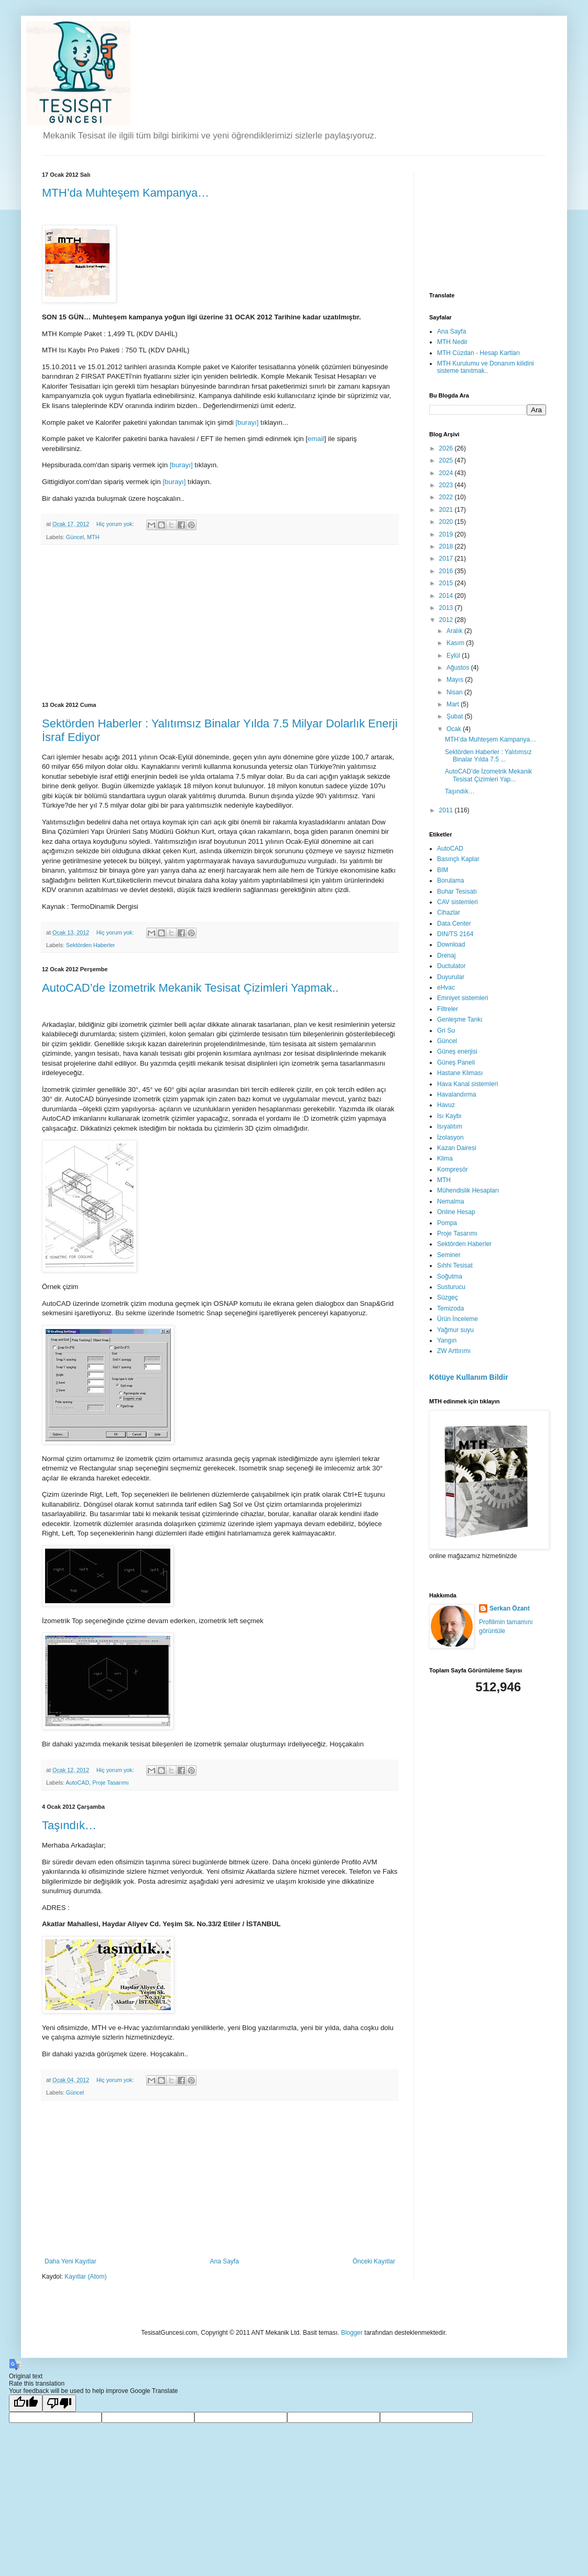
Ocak (455, 729)
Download (451, 944)
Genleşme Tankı (460, 1019)
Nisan (455, 692)
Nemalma (450, 1201)
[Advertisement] (220, 623)
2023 (447, 485)
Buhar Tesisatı (457, 891)
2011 (447, 810)
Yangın (446, 1340)
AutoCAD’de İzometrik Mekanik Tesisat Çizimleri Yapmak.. (190, 987)
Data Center (454, 923)
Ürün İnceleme (457, 1319)
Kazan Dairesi (456, 1148)
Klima (445, 1158)
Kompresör (452, 1169)
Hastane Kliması (460, 1073)
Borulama (450, 880)
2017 (447, 558)
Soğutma (449, 1276)
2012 (447, 620)
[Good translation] (25, 2403)
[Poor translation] (59, 2403)
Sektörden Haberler (90, 945)
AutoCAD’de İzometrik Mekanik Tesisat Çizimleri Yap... (488, 775)
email (316, 439)
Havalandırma (456, 1094)
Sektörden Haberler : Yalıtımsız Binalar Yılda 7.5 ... (488, 755)
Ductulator (451, 966)
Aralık (455, 631)
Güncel (75, 537)
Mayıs (456, 679)
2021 (447, 509)
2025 (447, 460)
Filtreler (447, 1009)
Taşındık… (69, 1825)
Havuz (446, 1105)
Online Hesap (456, 1212)
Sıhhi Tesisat (455, 1265)
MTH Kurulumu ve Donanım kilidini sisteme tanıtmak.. (485, 367)
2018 (447, 546)
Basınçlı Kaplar (458, 859)
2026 (447, 448)
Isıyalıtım (449, 1126)
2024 (447, 473)
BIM (442, 870)
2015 (447, 583)
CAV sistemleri (457, 902)
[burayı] (246, 422)
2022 (447, 497)
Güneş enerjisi (457, 1051)
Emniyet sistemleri (462, 998)
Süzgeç (447, 1297)
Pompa (447, 1223)
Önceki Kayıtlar (374, 2261)
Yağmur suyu (455, 1330)
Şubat (456, 716)
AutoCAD (77, 1782)
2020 (447, 521)
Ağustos (459, 667)
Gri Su (446, 1030)
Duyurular (450, 977)
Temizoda (450, 1308)
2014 (447, 595)
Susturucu (451, 1287)
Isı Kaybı (449, 1116)
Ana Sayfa (224, 2261)
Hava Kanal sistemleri (467, 1084)
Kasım (456, 643)
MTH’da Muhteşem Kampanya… (125, 192)
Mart (454, 704)
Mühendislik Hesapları (468, 1190)
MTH (93, 537)
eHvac (446, 987)
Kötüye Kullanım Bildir (468, 1377)
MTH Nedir (452, 342)
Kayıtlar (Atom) (85, 2276)
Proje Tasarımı (110, 1782)
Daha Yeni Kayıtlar (70, 2261)
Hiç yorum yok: (115, 524)
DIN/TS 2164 (455, 934)
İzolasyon (450, 1137)
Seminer (449, 1255)
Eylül (454, 655)
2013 (447, 607)
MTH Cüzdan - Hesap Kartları (478, 353)
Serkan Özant (509, 1608)
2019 (447, 534)
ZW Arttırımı (454, 1351)
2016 (447, 571)
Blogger (352, 2332)
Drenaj (446, 955)
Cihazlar (448, 912)
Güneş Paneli (456, 1062)
